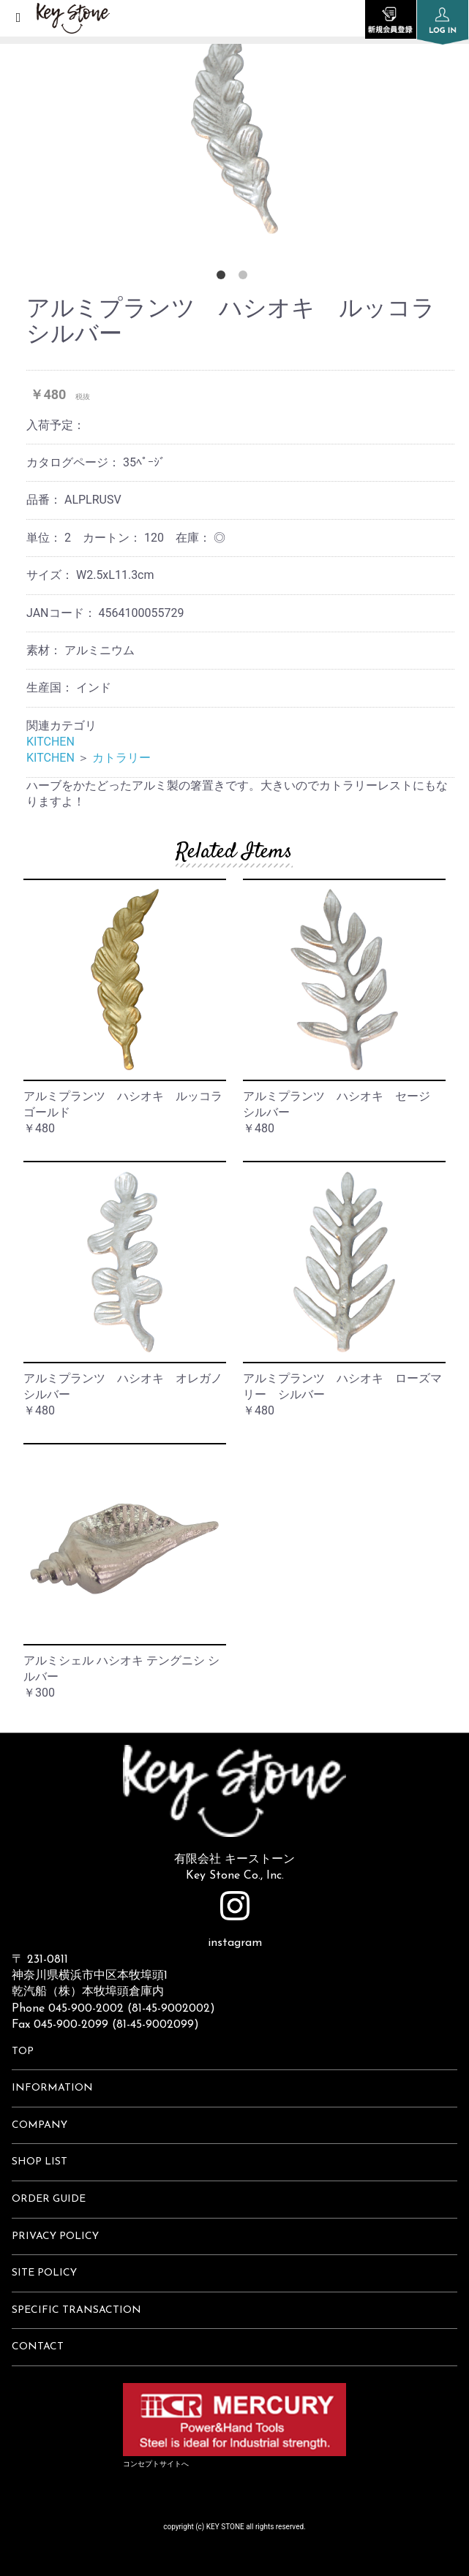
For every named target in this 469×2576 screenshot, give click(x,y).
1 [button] (224, 277)
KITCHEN (50, 742)
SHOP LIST (39, 2161)
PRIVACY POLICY (55, 2236)
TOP (23, 2051)
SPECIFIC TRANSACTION (76, 2310)
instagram (235, 1920)
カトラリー (121, 758)
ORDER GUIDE (49, 2199)
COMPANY (39, 2125)
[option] (234, 124)
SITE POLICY (44, 2273)
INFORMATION (52, 2088)
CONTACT (38, 2346)
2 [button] (246, 277)
